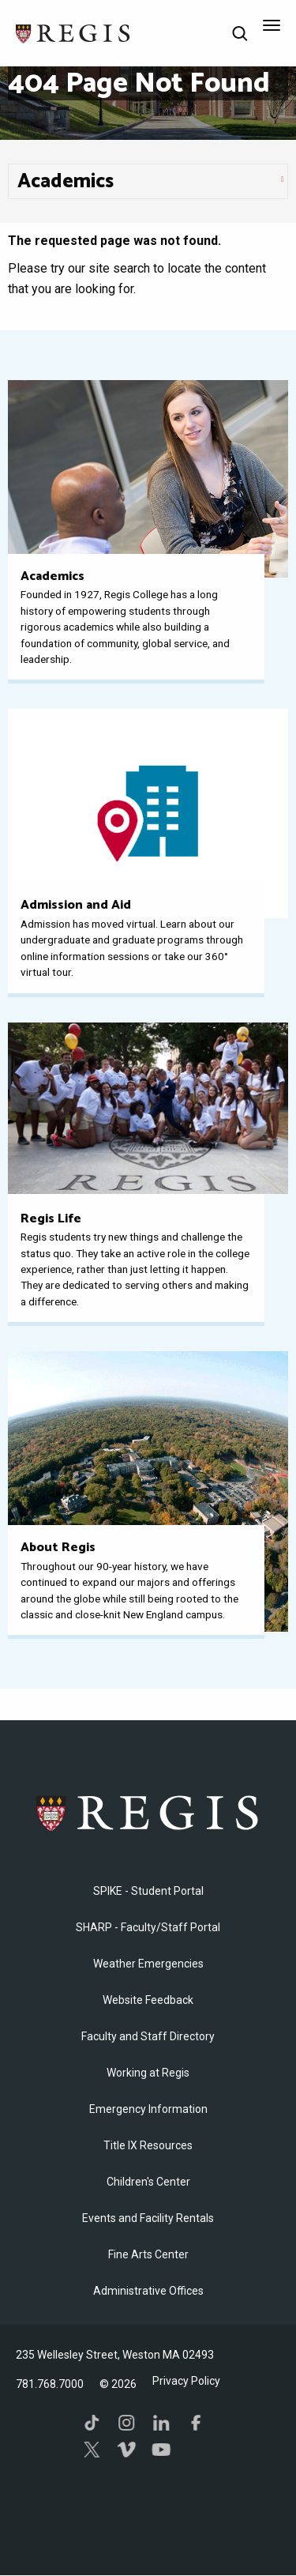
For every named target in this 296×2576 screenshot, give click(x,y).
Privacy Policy (186, 2380)
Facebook (195, 2423)
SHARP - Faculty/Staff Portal (148, 1927)
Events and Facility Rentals (148, 2218)
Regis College (148, 1813)
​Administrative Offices (148, 2290)
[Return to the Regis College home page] (73, 32)
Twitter (91, 2449)
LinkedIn (161, 2423)
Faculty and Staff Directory (148, 2036)
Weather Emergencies (148, 1963)
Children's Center (148, 2181)
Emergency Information (148, 2109)
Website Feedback (148, 2000)
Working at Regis (148, 2072)
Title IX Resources (148, 2145)
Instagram (126, 2423)
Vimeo (126, 2449)
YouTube (161, 2449)
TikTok (91, 2423)
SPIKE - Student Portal (148, 1891)
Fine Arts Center (148, 2254)
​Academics (65, 181)
